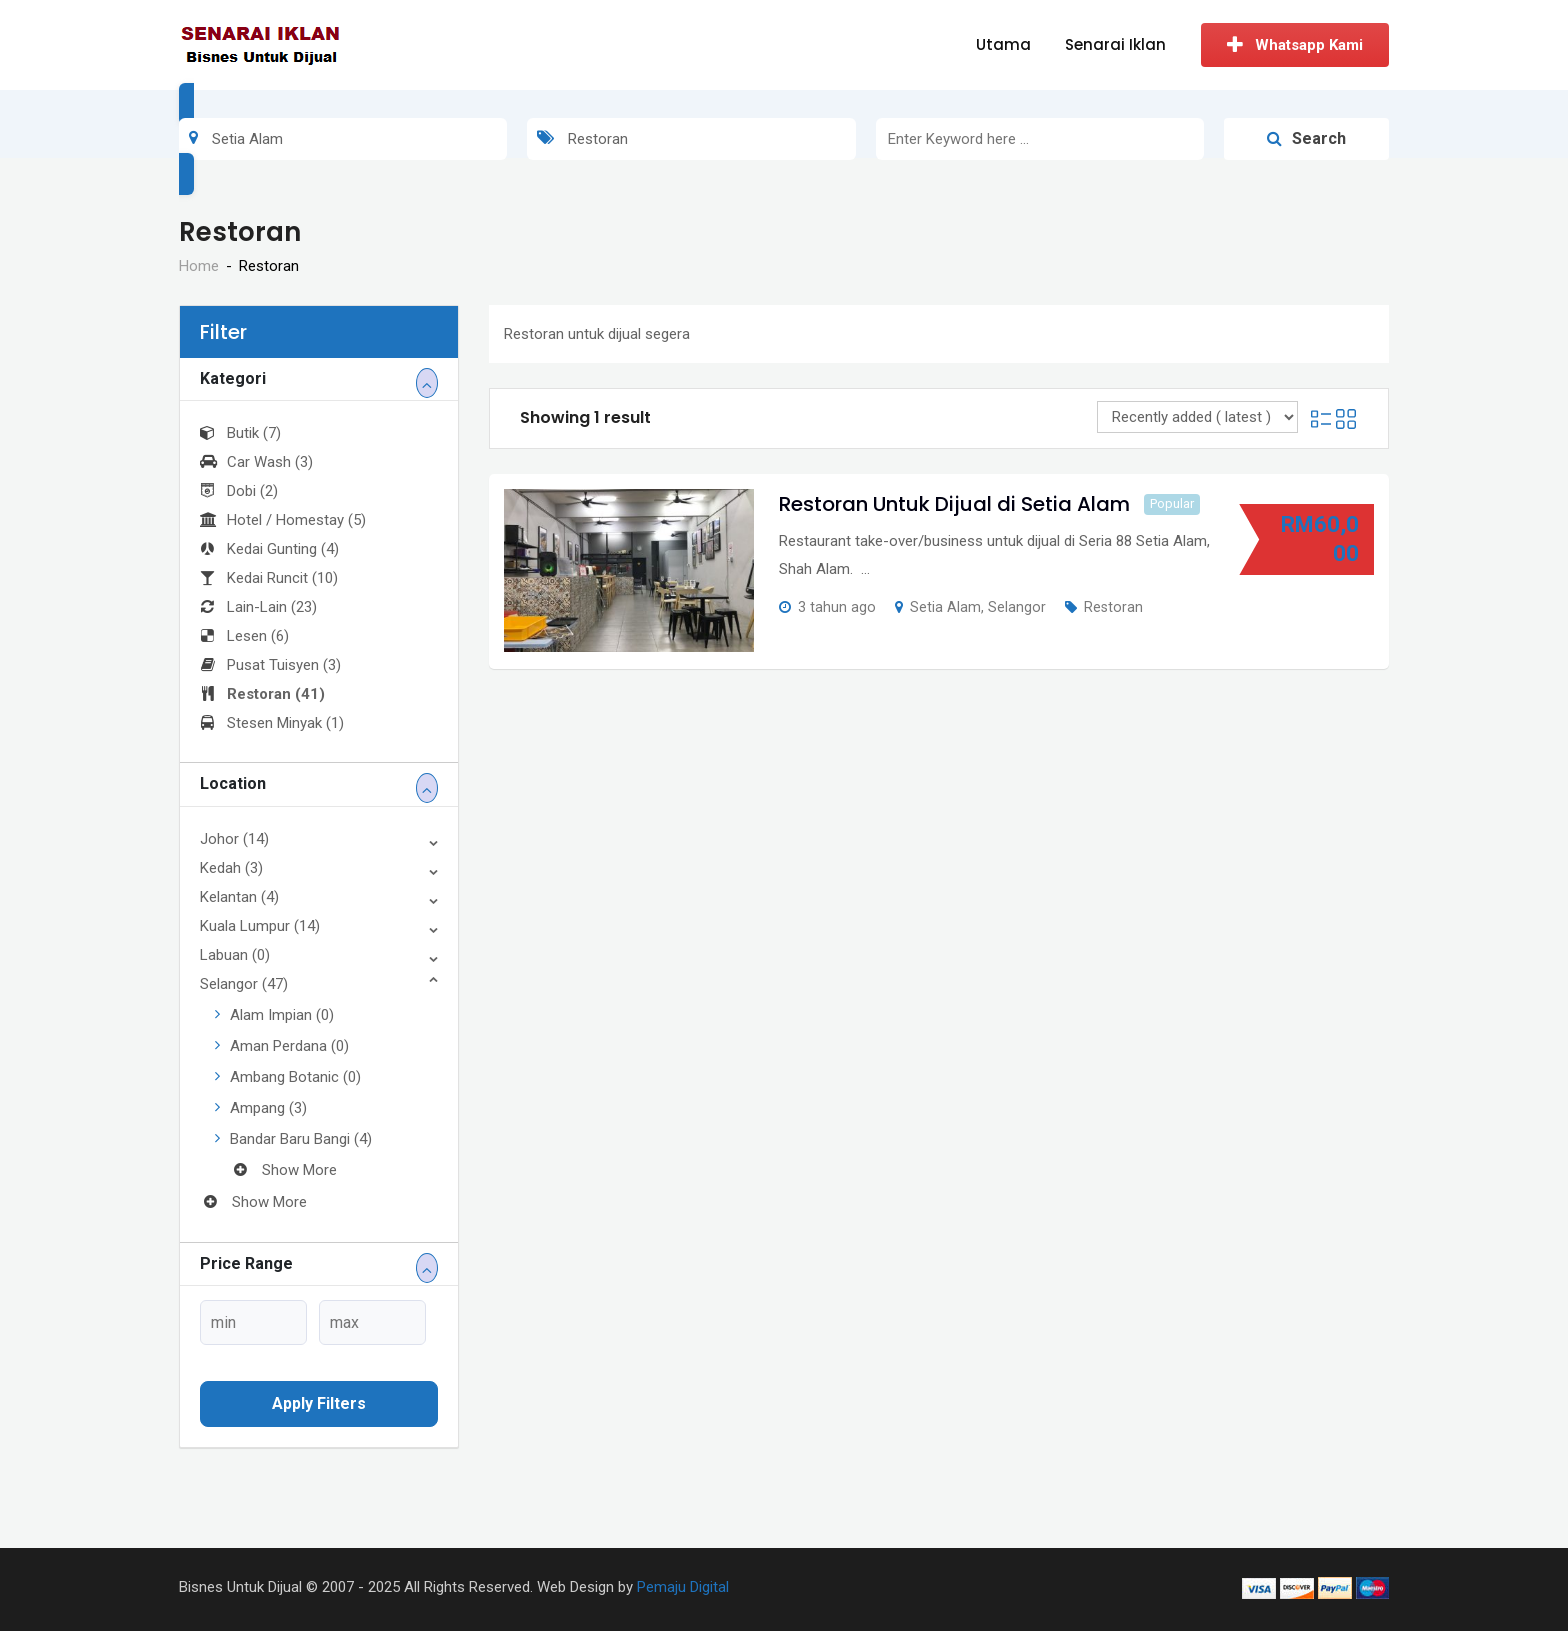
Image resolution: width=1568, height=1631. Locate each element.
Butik (240, 433)
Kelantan (239, 897)
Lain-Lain (258, 607)
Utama (1003, 44)
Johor (234, 839)
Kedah (231, 868)
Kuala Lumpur (260, 926)
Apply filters (319, 1403)
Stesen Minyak (272, 723)
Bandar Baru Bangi (301, 1139)
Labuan (235, 955)
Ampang (268, 1108)
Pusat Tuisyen (270, 665)
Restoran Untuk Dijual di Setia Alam (954, 504)
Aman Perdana (289, 1046)
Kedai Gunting (269, 549)
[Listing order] (1197, 417)
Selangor (244, 984)
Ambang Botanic (295, 1077)
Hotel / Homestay (283, 520)
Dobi (239, 491)
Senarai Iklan (1115, 44)
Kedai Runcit (269, 578)
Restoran (262, 694)
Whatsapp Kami (1295, 45)
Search (1306, 138)
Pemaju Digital (683, 1587)
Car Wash (256, 462)
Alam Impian (282, 1015)
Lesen (244, 636)
